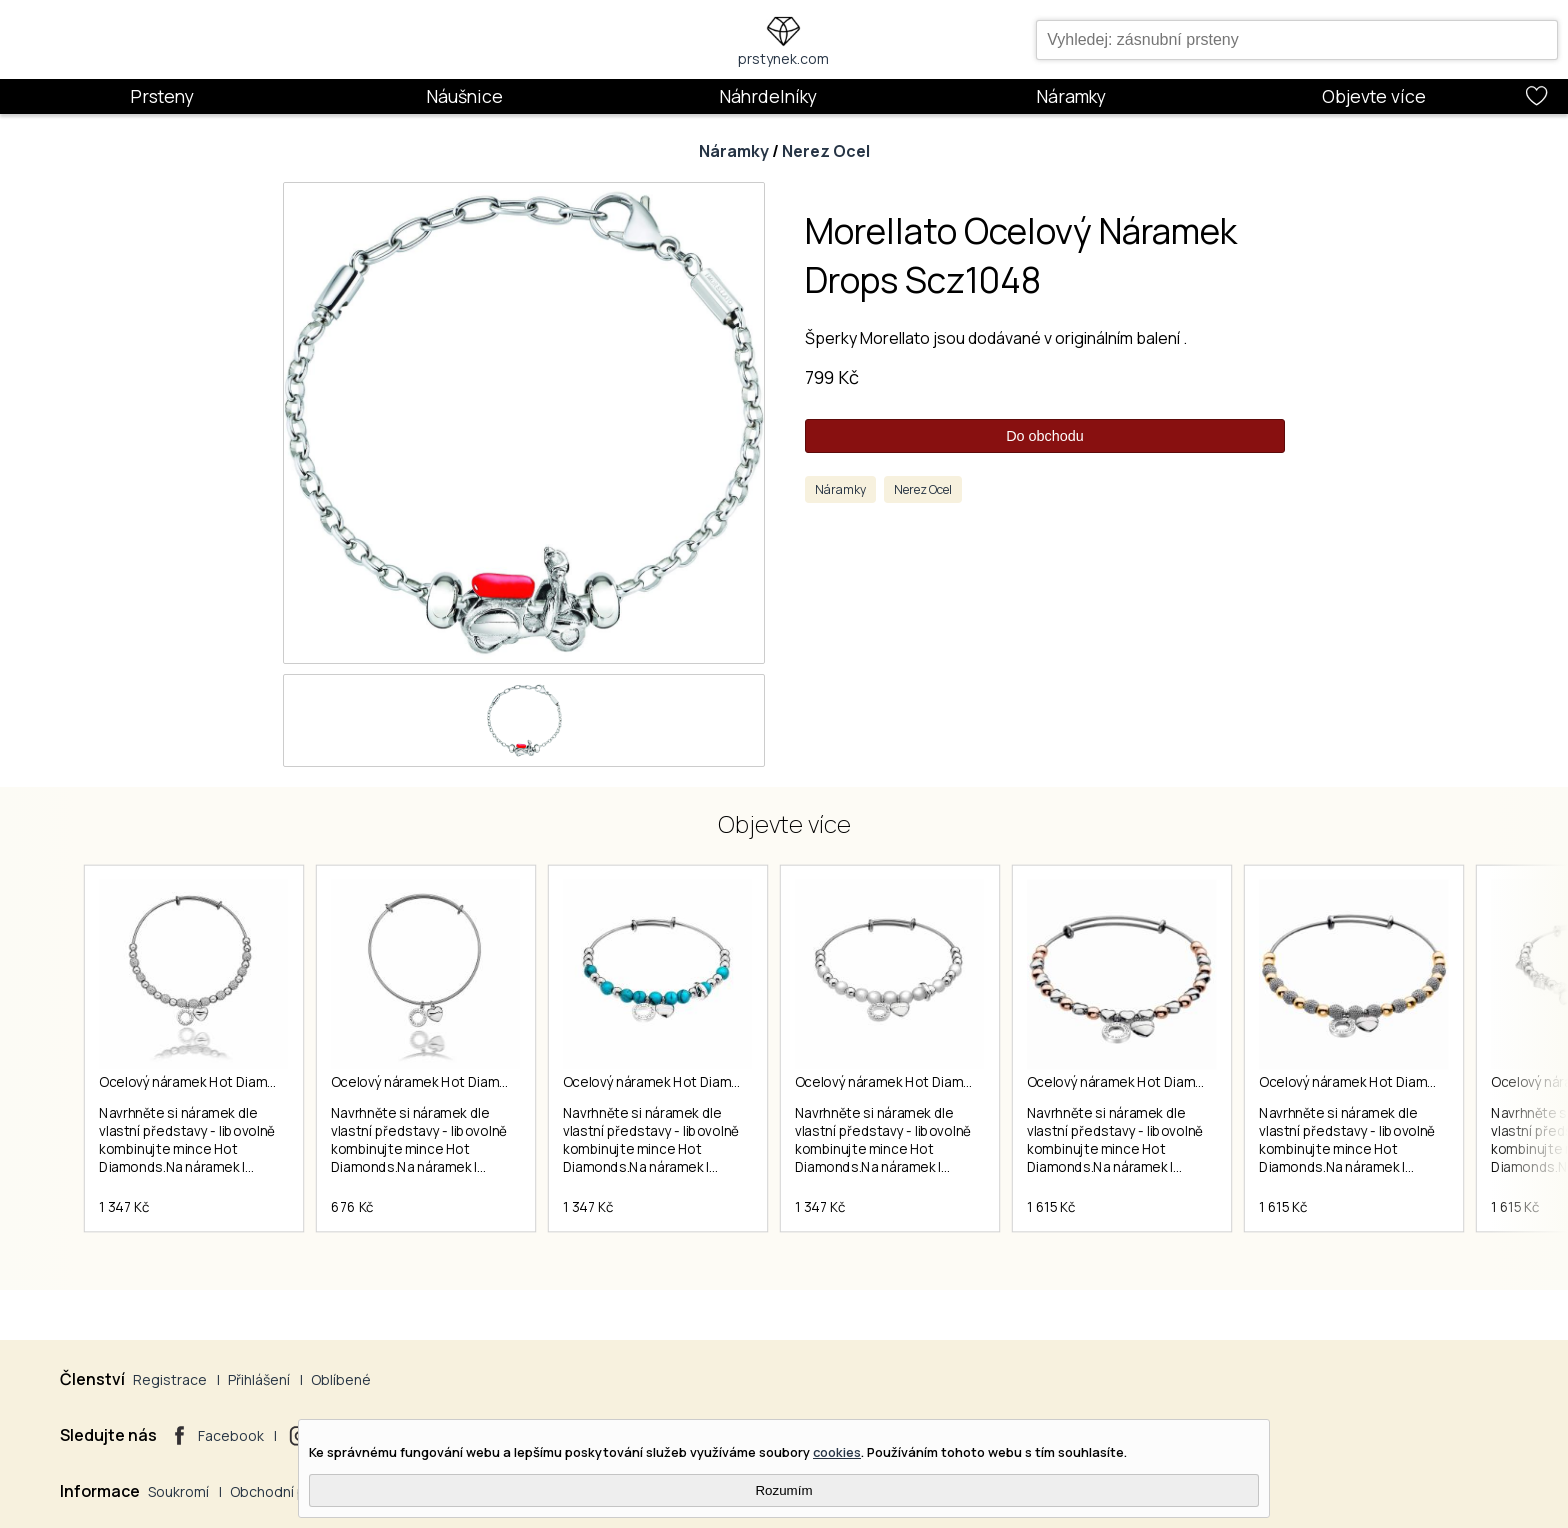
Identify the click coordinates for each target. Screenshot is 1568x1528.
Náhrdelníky (768, 96)
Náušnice (464, 96)
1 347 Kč (124, 1207)
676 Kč (352, 1207)
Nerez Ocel (826, 151)
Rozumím (783, 1490)
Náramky (1071, 96)
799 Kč (832, 377)
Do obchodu (1045, 436)
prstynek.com (783, 58)
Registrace (170, 1379)
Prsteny (162, 96)
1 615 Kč (1051, 1207)
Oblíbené (341, 1379)
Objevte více (1374, 96)
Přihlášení (259, 1379)
